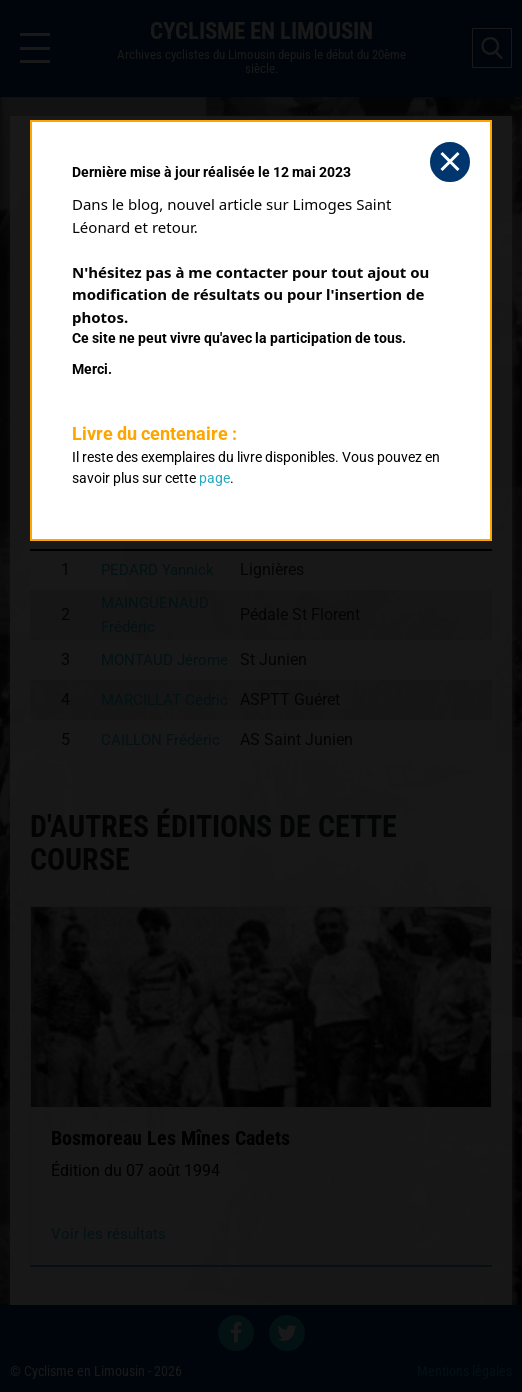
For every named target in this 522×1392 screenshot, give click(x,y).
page (214, 478)
